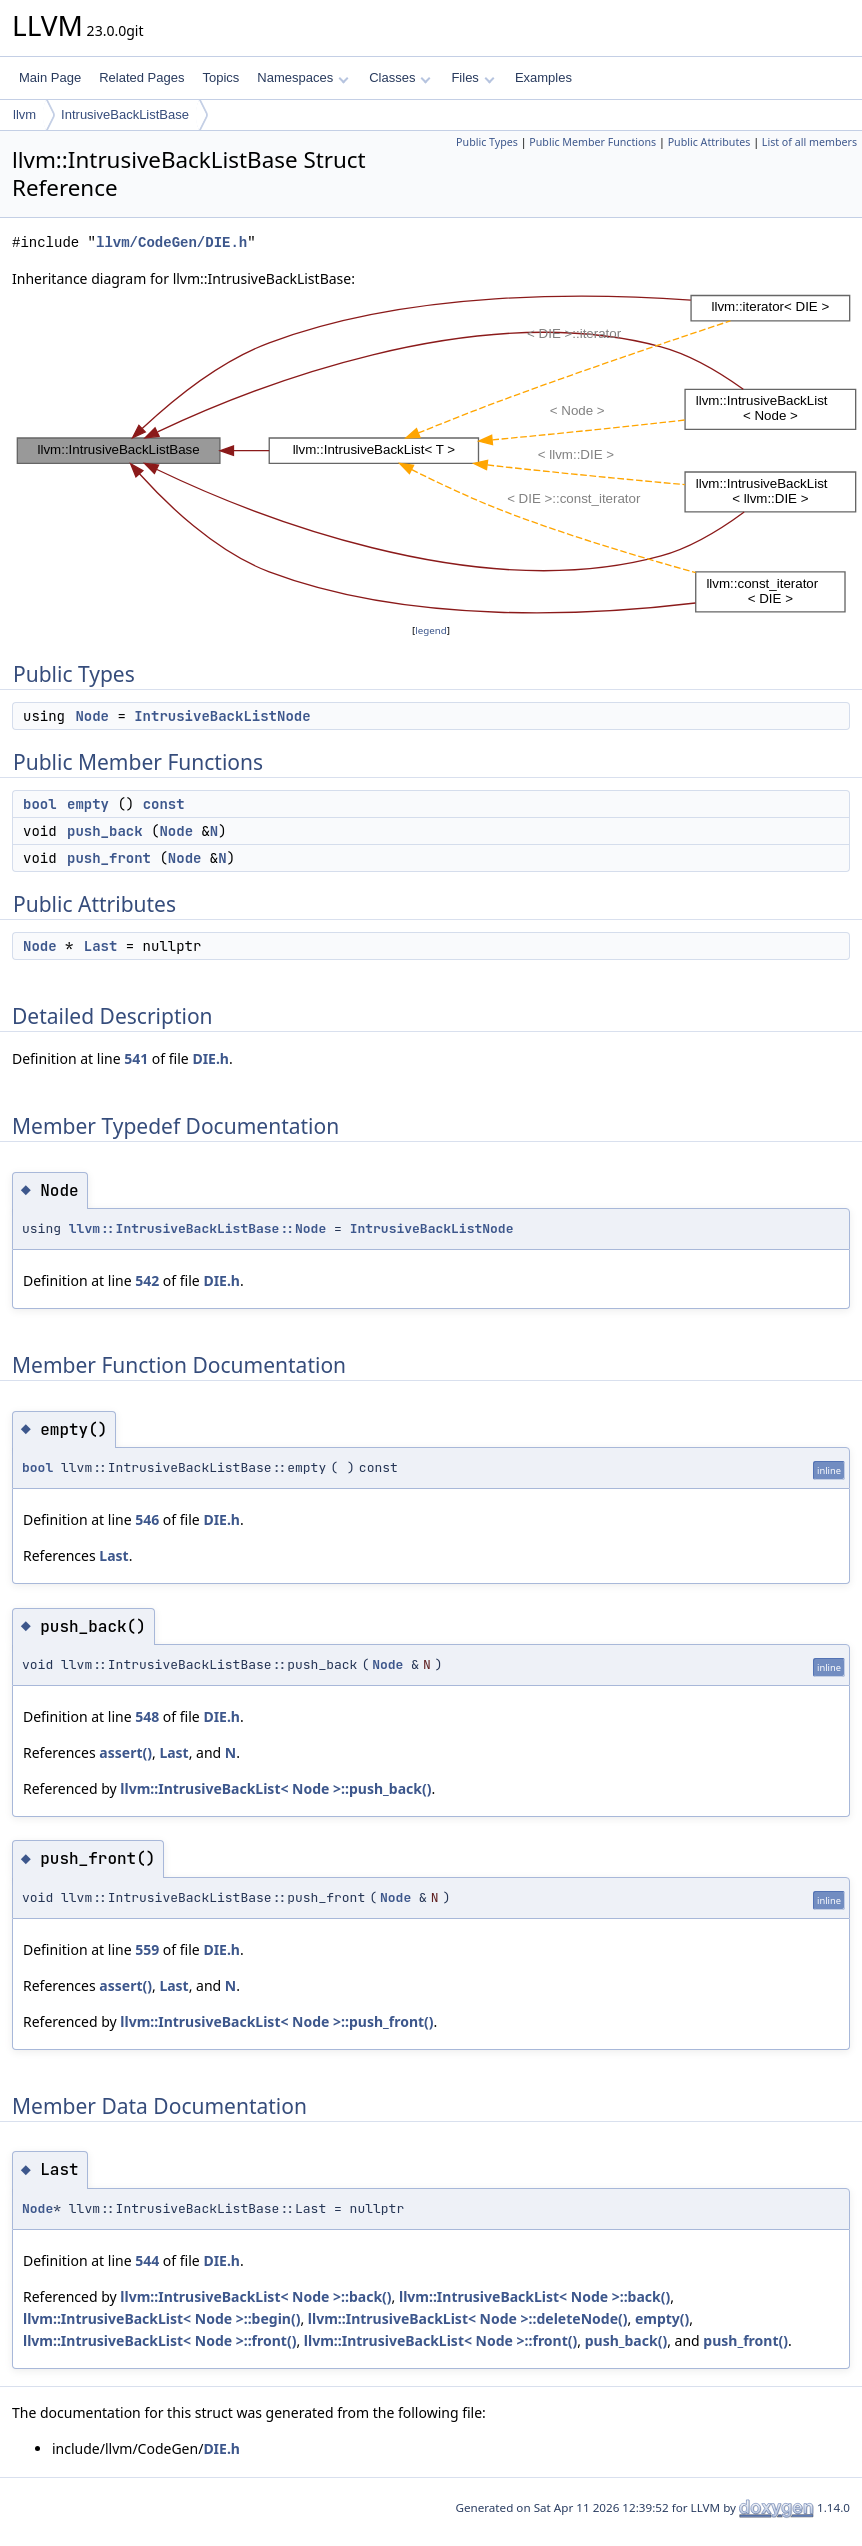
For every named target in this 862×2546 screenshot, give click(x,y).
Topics (220, 77)
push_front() (745, 2340)
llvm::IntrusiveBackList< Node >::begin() (161, 2318)
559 (147, 1949)
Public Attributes (709, 142)
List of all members (809, 142)
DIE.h (210, 1058)
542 (147, 1280)
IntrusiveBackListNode (222, 716)
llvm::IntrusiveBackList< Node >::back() (255, 2296)
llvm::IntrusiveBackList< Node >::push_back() (275, 1788)
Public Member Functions (592, 142)
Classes (400, 77)
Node (92, 716)
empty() (662, 2318)
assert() (125, 1752)
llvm (24, 114)
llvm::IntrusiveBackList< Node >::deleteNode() (468, 2318)
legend (431, 630)
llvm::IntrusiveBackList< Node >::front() (159, 2340)
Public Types (487, 142)
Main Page (50, 77)
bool (40, 804)
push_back (105, 831)
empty (88, 804)
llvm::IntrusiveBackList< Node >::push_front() (276, 2021)
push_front (109, 858)
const (164, 804)
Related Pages (141, 77)
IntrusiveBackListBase (125, 114)
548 (147, 1716)
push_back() (626, 2340)
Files (472, 77)
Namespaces (302, 77)
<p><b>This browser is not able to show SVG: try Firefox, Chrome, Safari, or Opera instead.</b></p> (437, 455)
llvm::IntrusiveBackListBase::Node (197, 1228)
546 (147, 1519)
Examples (543, 77)
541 (136, 1058)
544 (147, 2260)
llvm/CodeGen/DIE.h (171, 242)
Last (101, 946)
